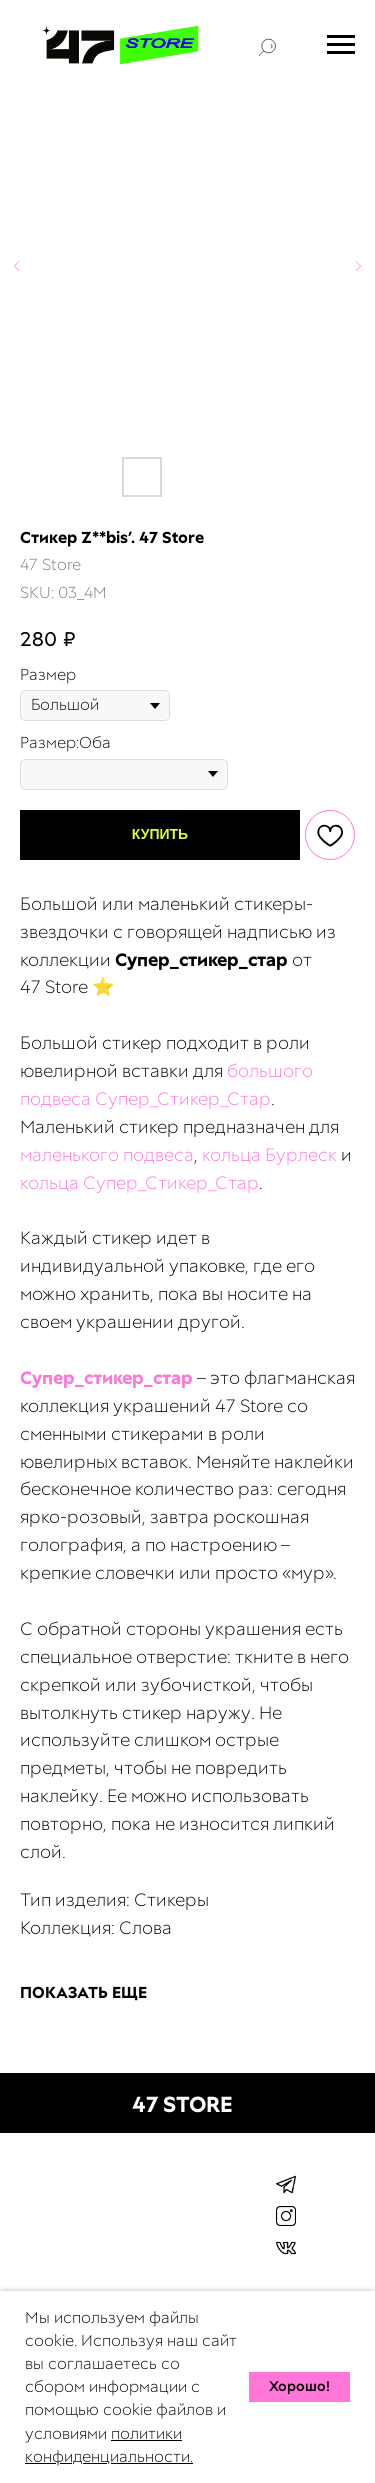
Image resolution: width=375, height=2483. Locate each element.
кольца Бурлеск (269, 1154)
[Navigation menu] (341, 45)
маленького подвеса (107, 1154)
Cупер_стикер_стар (106, 1377)
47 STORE (182, 2104)
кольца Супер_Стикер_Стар (139, 1182)
